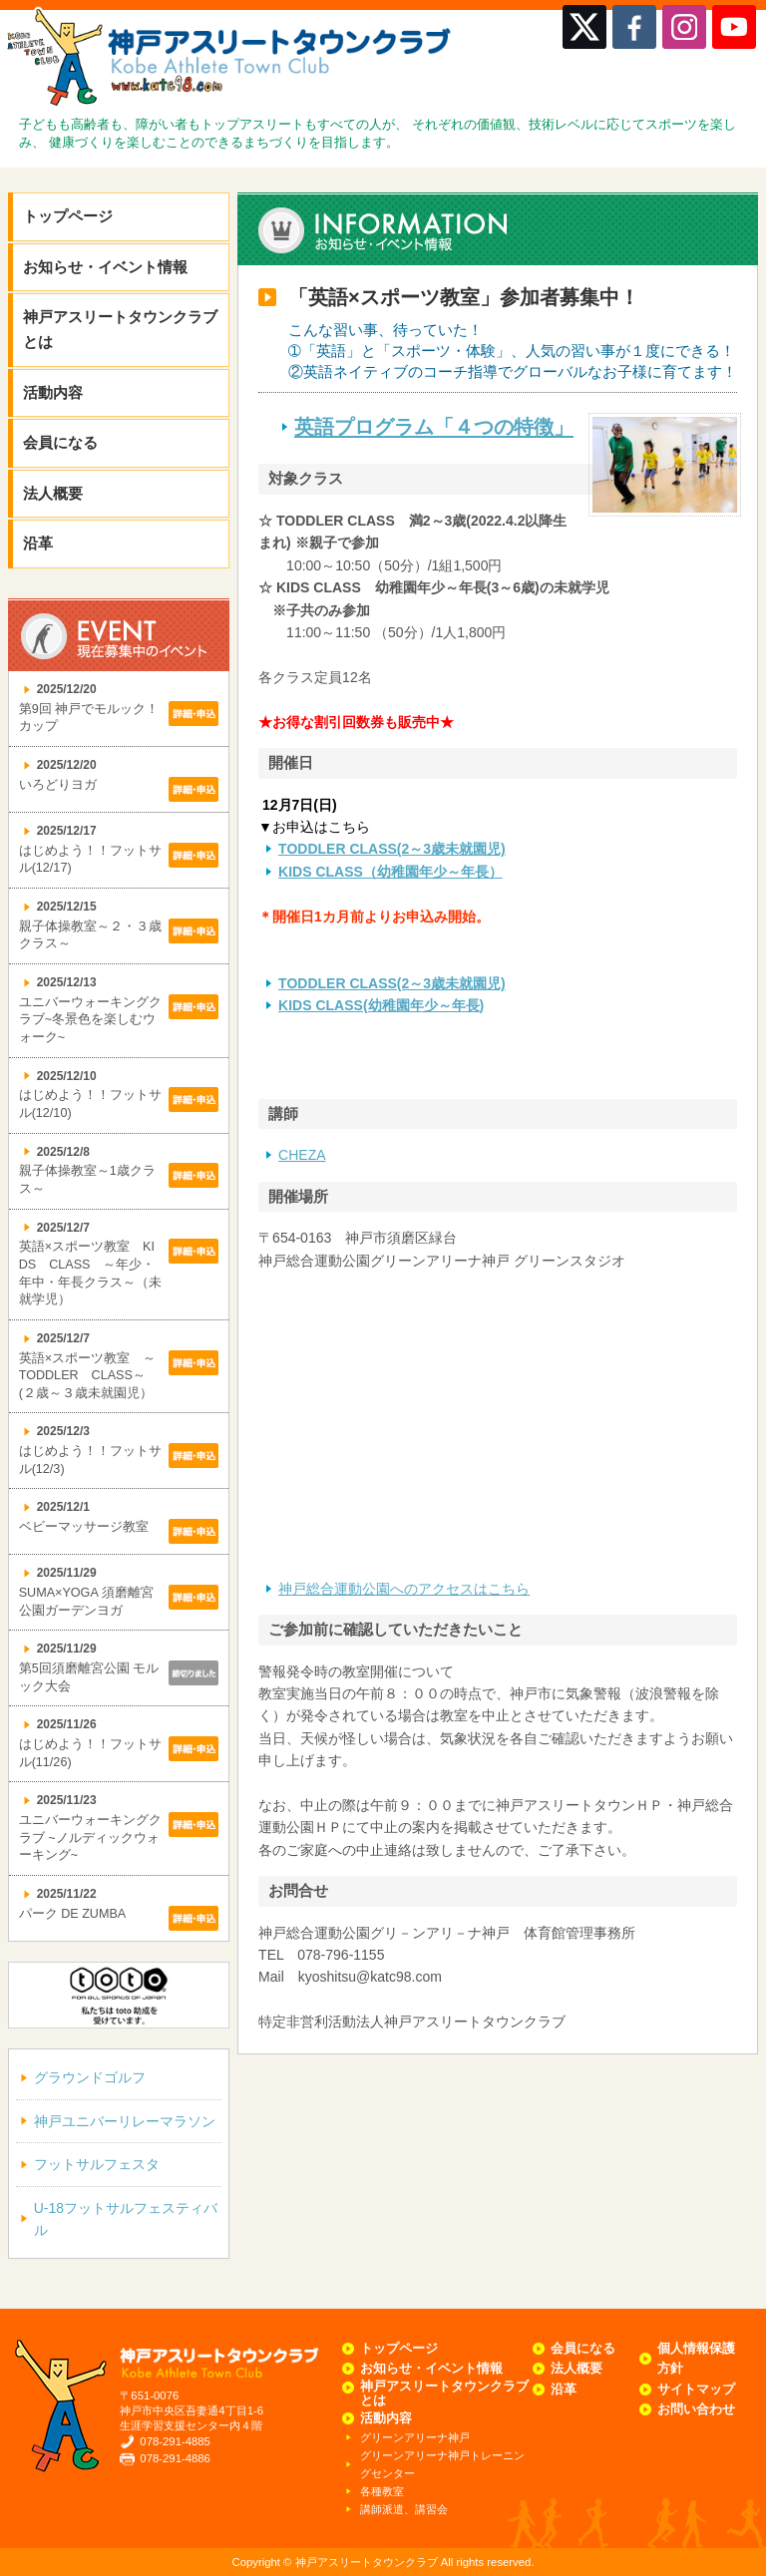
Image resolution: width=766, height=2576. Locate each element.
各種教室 (382, 2491)
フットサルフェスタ (97, 2164)
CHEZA (301, 1155)
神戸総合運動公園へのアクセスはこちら (404, 1589)
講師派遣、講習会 (404, 2509)
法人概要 (53, 493)
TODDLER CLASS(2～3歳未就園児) (392, 849)
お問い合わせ (696, 2409)
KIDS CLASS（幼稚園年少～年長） (390, 872)
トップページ (68, 215)
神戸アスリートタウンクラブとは (120, 329)
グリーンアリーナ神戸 (415, 2437)
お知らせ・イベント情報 (105, 266)
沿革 (38, 543)
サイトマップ (696, 2389)
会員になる (60, 442)
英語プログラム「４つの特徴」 (434, 427)
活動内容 (53, 392)
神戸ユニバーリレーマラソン (124, 2121)
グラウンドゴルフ (90, 2077)
